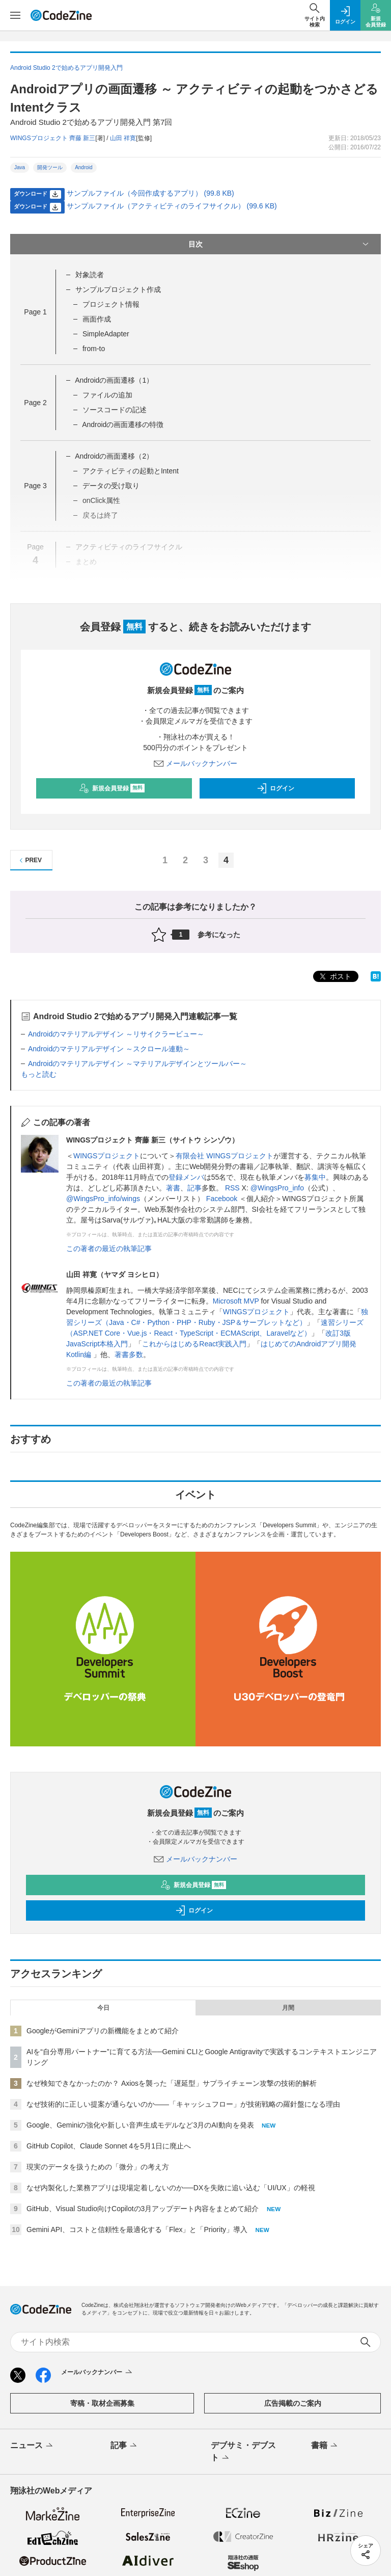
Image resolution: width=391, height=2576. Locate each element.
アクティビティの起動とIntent (130, 471)
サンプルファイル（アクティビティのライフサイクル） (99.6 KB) (172, 206)
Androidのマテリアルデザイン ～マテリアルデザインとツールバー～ (137, 1063)
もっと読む (39, 1074)
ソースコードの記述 (114, 410)
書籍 (325, 2446)
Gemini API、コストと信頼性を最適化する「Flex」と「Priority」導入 (136, 2229)
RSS (232, 1188)
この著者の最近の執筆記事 (109, 1248)
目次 (279, 244)
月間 (288, 2007)
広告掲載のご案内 (292, 2403)
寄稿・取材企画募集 (102, 2403)
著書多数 (129, 1354)
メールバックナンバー (195, 763)
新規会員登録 (112, 788)
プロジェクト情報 (110, 304)
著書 (173, 1188)
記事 (194, 1188)
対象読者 (89, 275)
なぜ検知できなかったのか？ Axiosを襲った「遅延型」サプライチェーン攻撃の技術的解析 (171, 2083)
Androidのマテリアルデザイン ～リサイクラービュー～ (116, 1034)
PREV (29, 860)
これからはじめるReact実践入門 (194, 1344)
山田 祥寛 (123, 138)
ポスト (334, 976)
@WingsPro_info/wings (103, 1198)
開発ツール (50, 167)
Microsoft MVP (236, 1301)
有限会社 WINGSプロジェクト (224, 1156)
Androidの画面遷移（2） (114, 456)
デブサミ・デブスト (243, 2452)
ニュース (32, 2446)
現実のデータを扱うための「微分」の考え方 (97, 2167)
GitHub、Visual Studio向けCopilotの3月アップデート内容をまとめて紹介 (142, 2209)
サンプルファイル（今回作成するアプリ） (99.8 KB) (150, 193)
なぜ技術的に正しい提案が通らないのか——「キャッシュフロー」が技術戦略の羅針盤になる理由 (183, 2104)
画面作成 (96, 319)
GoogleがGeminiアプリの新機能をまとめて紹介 (102, 2031)
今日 (103, 2007)
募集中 (315, 1177)
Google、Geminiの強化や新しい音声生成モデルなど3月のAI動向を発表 (140, 2125)
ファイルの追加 (107, 395)
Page (35, 312)
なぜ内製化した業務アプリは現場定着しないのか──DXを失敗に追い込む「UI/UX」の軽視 (170, 2188)
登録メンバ (186, 1177)
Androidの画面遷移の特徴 (122, 424)
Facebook (221, 1198)
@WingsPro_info (277, 1188)
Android (83, 167)
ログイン (275, 788)
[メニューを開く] (15, 15)
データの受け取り (110, 486)
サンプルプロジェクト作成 (118, 289)
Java (19, 167)
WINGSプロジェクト (106, 1156)
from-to (93, 348)
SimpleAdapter (105, 334)
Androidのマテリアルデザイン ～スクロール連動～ (109, 1049)
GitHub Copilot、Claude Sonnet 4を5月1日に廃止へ (108, 2146)
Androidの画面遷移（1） (114, 380)
